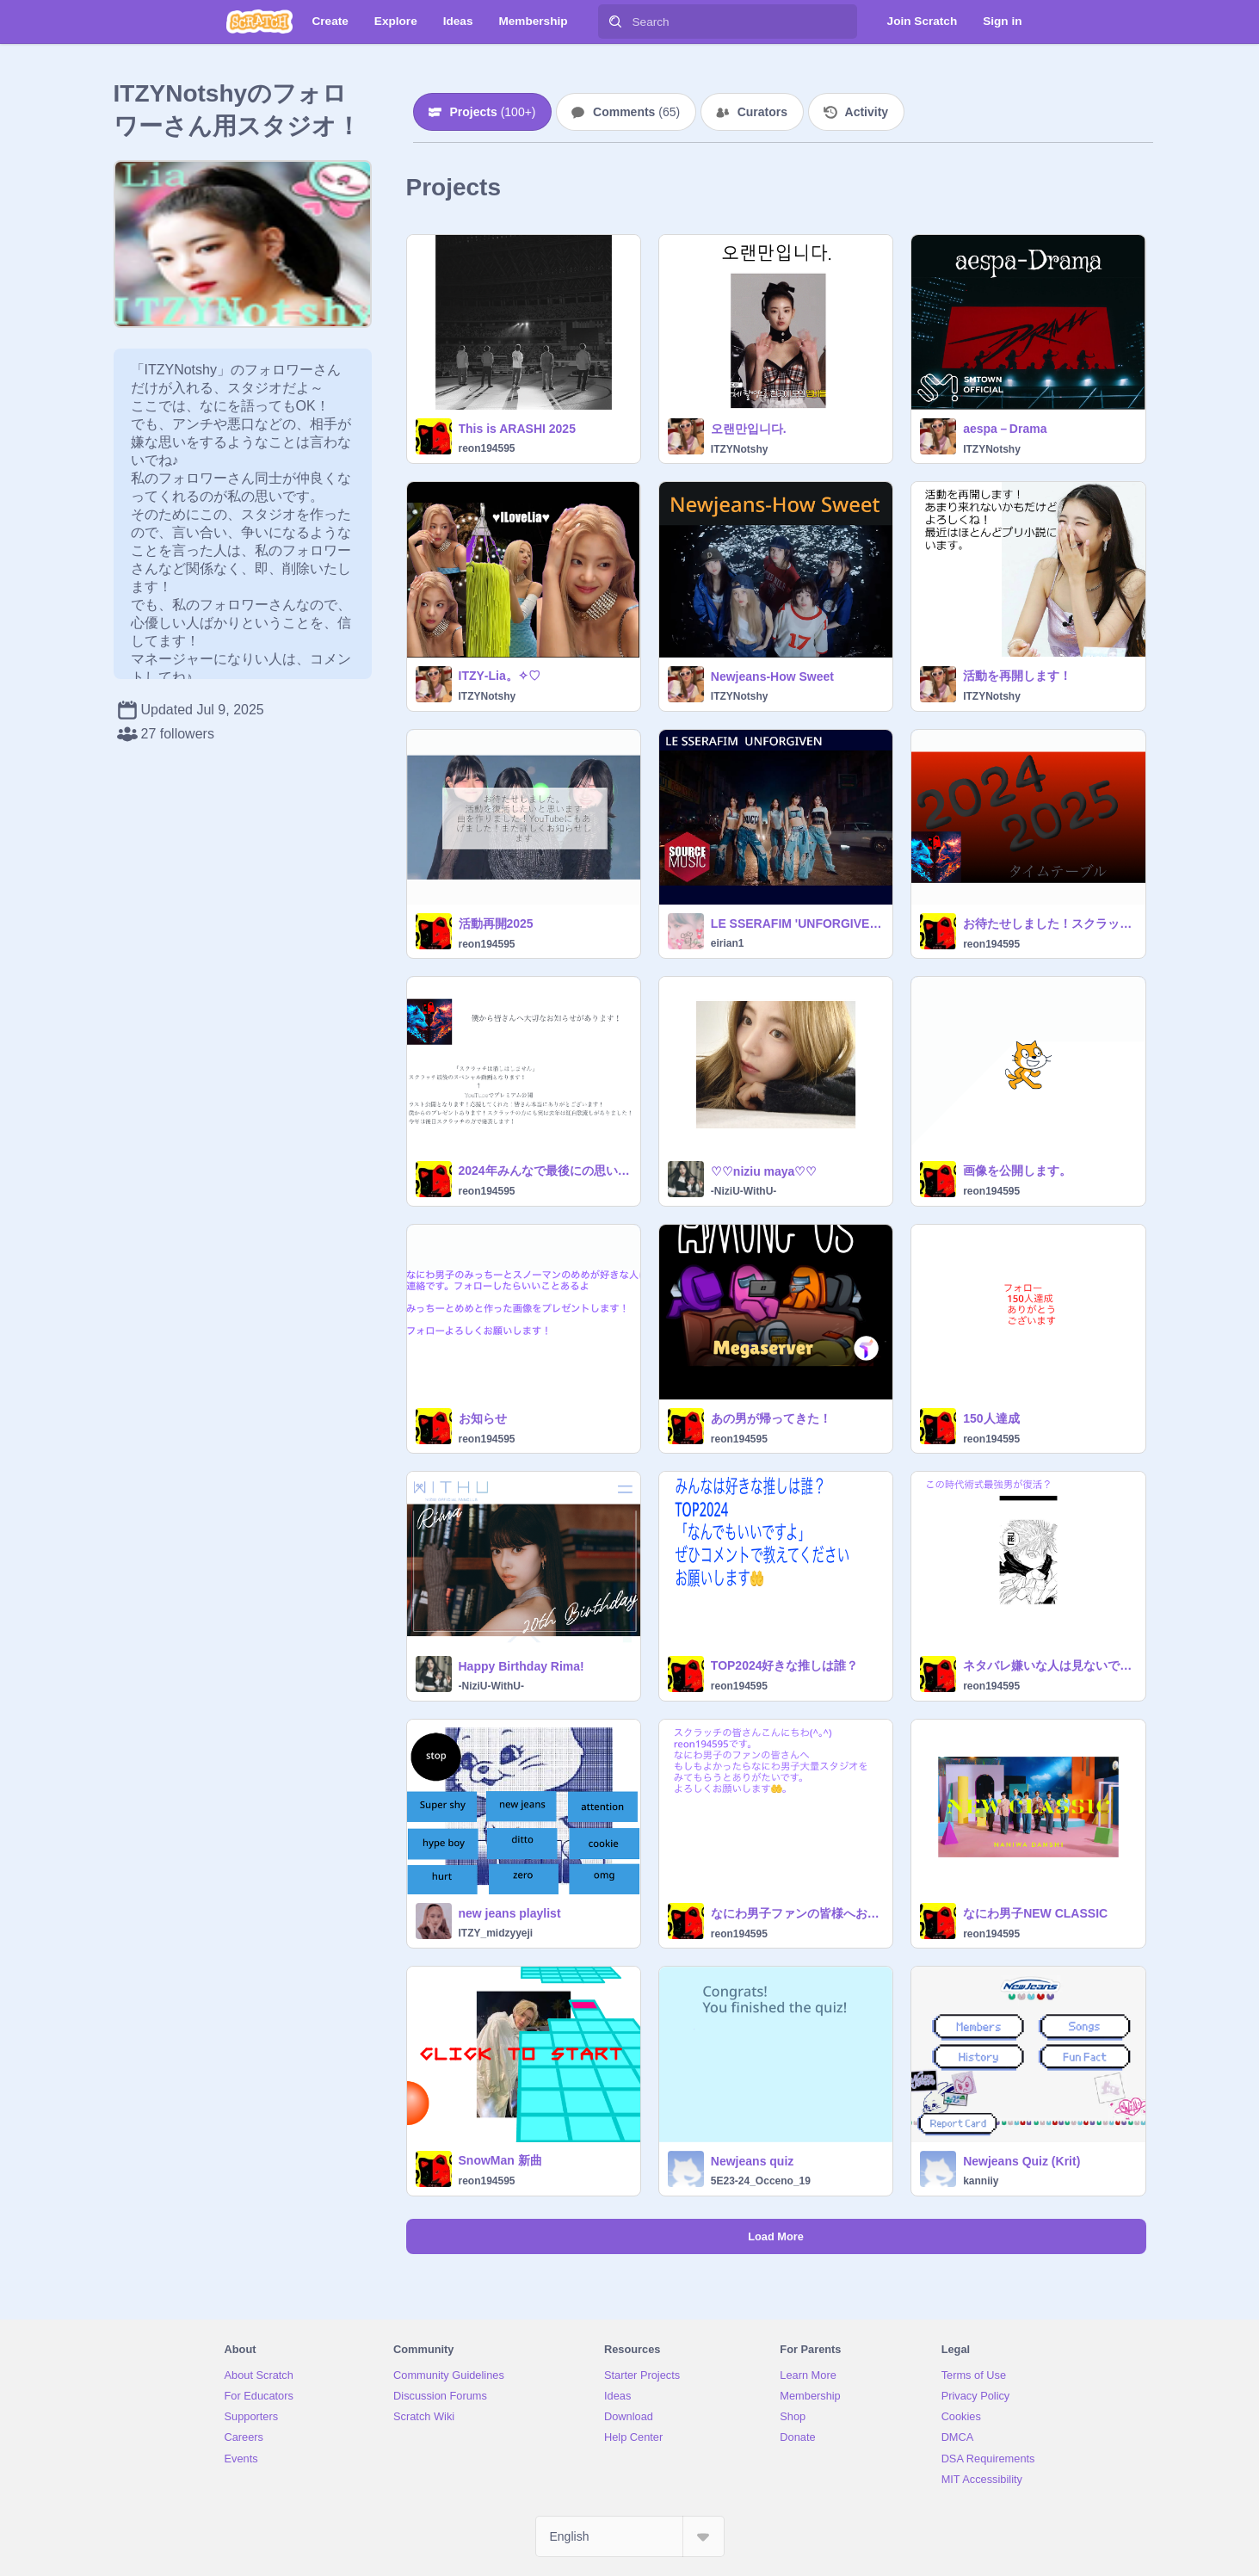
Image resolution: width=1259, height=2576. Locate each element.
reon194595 (487, 448)
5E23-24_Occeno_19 (761, 2181)
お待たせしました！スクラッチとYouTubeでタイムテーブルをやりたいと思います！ (1048, 923)
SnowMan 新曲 (500, 2160)
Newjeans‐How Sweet (772, 676)
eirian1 (727, 943)
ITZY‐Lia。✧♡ (499, 676)
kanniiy (980, 2181)
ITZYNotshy (739, 449)
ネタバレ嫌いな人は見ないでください (1048, 1665)
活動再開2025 (496, 923)
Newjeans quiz (752, 2161)
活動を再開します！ (1017, 676)
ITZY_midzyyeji (496, 1933)
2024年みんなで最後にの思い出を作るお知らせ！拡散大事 (544, 1170)
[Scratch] (259, 21)
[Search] (615, 21)
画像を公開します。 (1017, 1170)
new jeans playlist (510, 1913)
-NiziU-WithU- (744, 1191)
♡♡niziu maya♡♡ (764, 1171)
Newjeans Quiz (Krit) (1021, 2161)
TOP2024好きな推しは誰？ (785, 1665)
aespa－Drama (1004, 429)
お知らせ (483, 1418)
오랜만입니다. (749, 429)
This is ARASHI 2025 (517, 429)
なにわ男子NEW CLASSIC (1035, 1913)
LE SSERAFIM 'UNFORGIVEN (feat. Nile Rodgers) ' (796, 923)
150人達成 (991, 1418)
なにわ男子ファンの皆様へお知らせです (796, 1913)
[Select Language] (630, 2536)
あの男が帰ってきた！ (771, 1418)
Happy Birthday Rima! (521, 1666)
